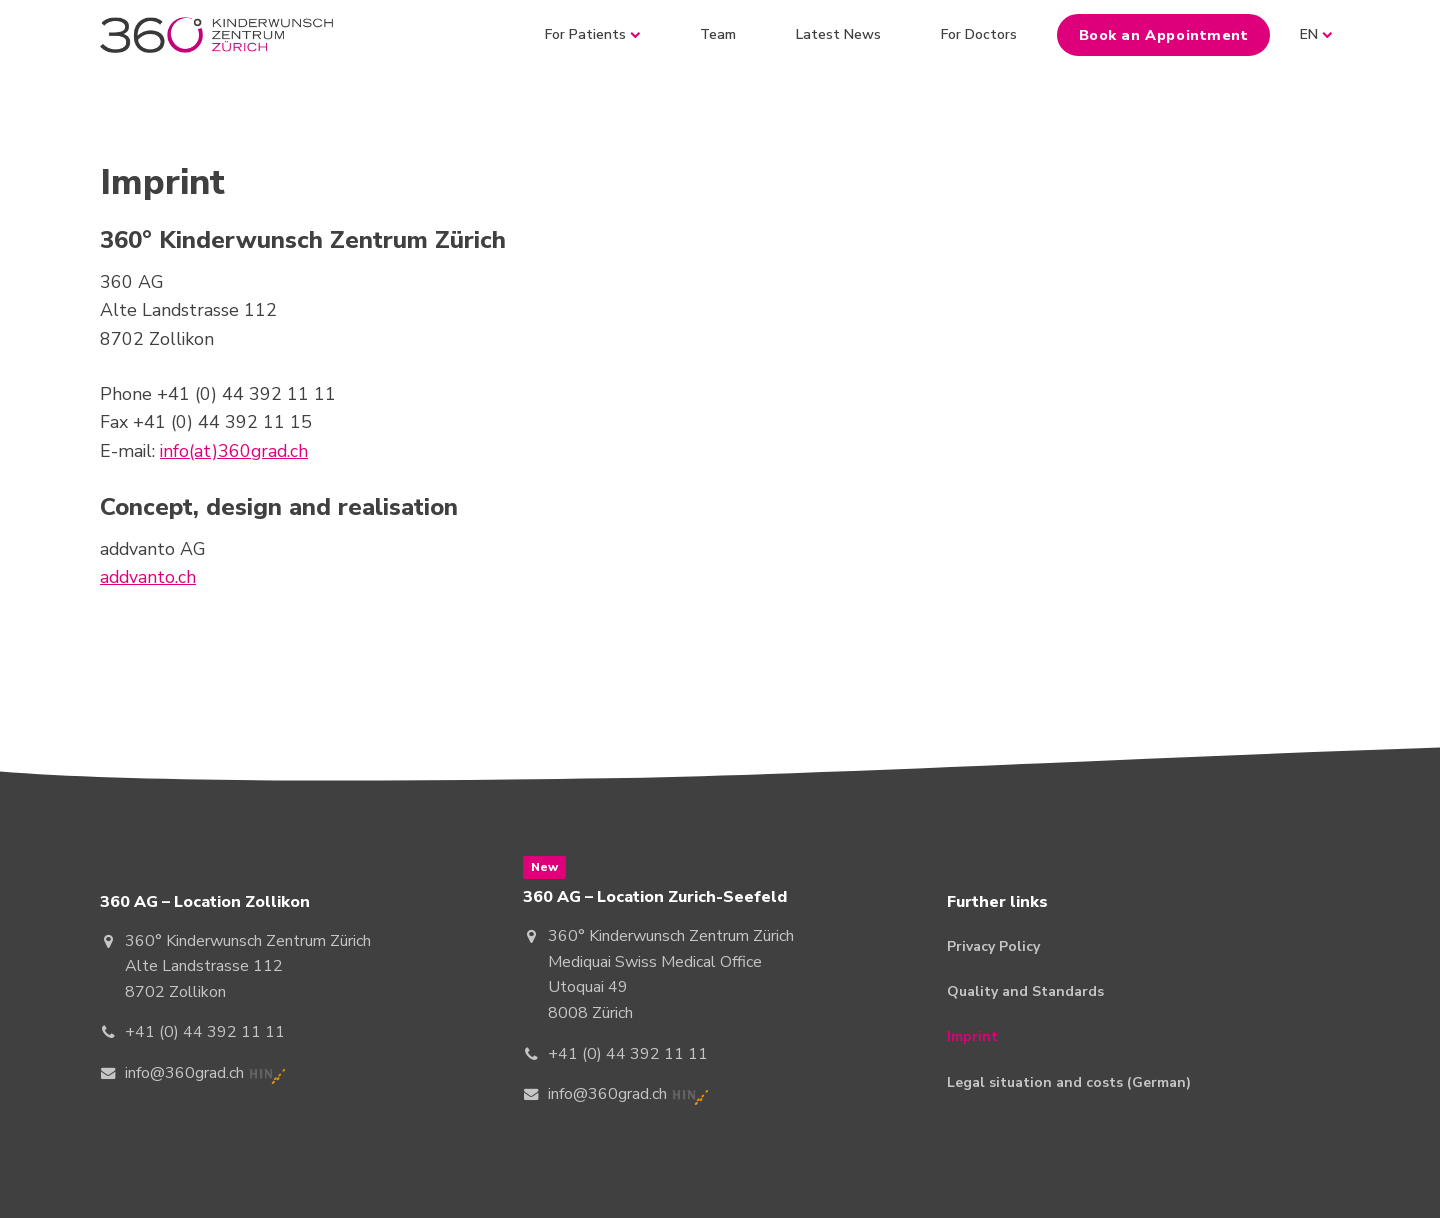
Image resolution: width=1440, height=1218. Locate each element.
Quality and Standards (1025, 991)
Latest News (838, 34)
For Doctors (979, 34)
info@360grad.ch (184, 1073)
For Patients (592, 34)
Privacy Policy (993, 946)
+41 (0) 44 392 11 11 (205, 1032)
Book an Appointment (1164, 35)
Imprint (972, 1036)
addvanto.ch (148, 577)
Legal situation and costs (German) (1069, 1082)
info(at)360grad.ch (234, 451)
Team (718, 34)
